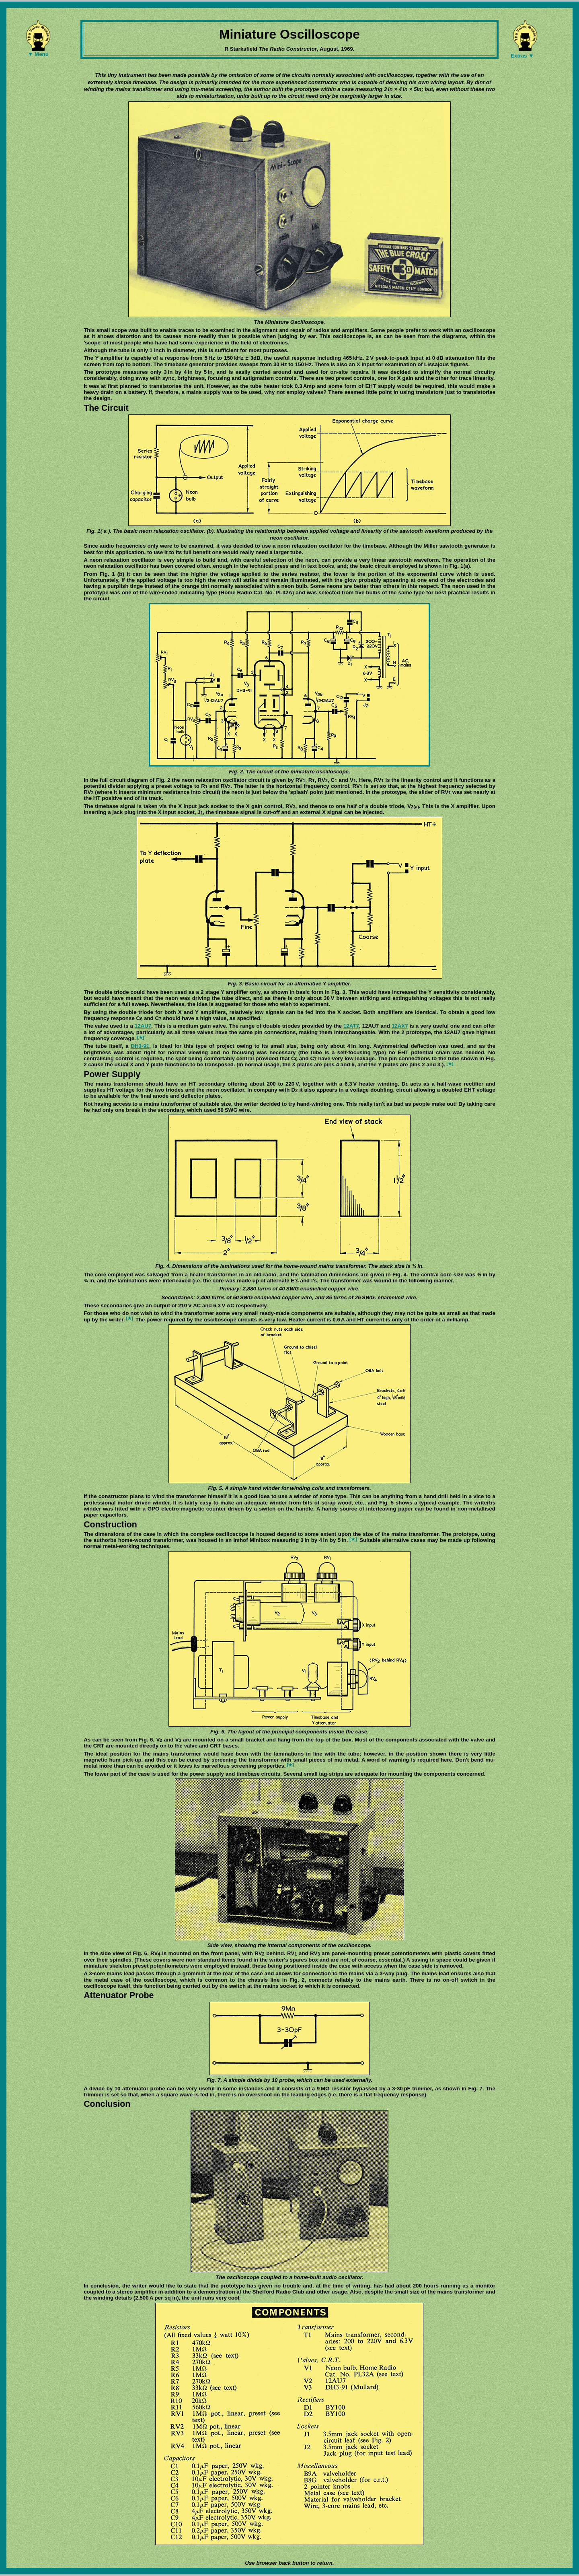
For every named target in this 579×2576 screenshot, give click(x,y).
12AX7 (400, 1026)
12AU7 (143, 1026)
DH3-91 (140, 1046)
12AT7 (351, 1026)
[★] (141, 1037)
